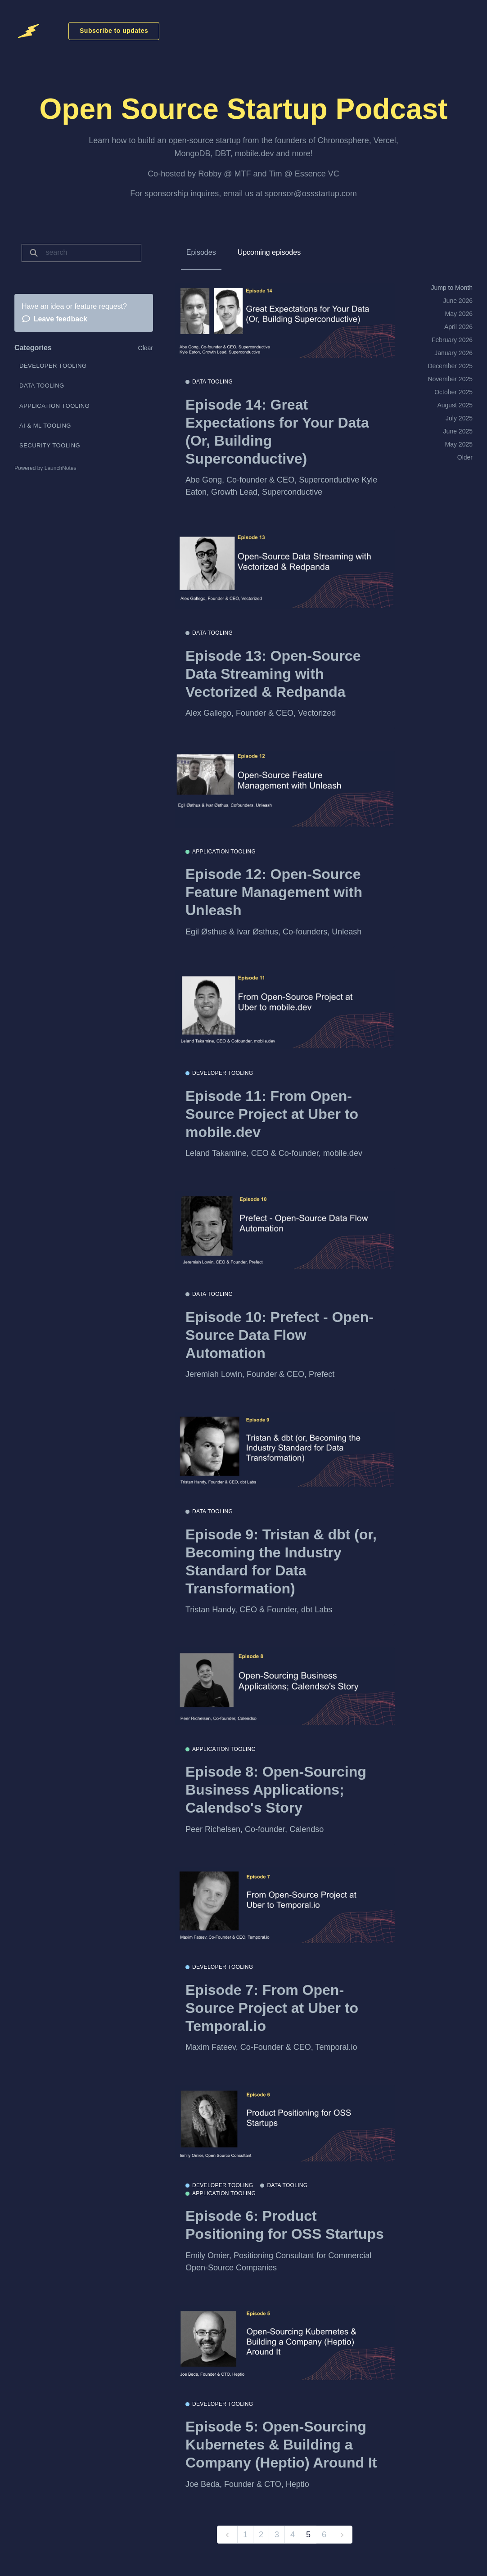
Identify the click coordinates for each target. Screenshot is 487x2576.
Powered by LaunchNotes (45, 468)
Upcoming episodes (269, 252)
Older (465, 457)
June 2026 (458, 300)
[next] (342, 2535)
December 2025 (450, 366)
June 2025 (458, 431)
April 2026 (458, 326)
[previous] (227, 2535)
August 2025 (455, 405)
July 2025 (459, 418)
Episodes (201, 252)
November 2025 (450, 379)
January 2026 (453, 352)
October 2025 (453, 392)
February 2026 (452, 339)
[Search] (90, 253)
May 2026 (459, 313)
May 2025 (459, 444)
